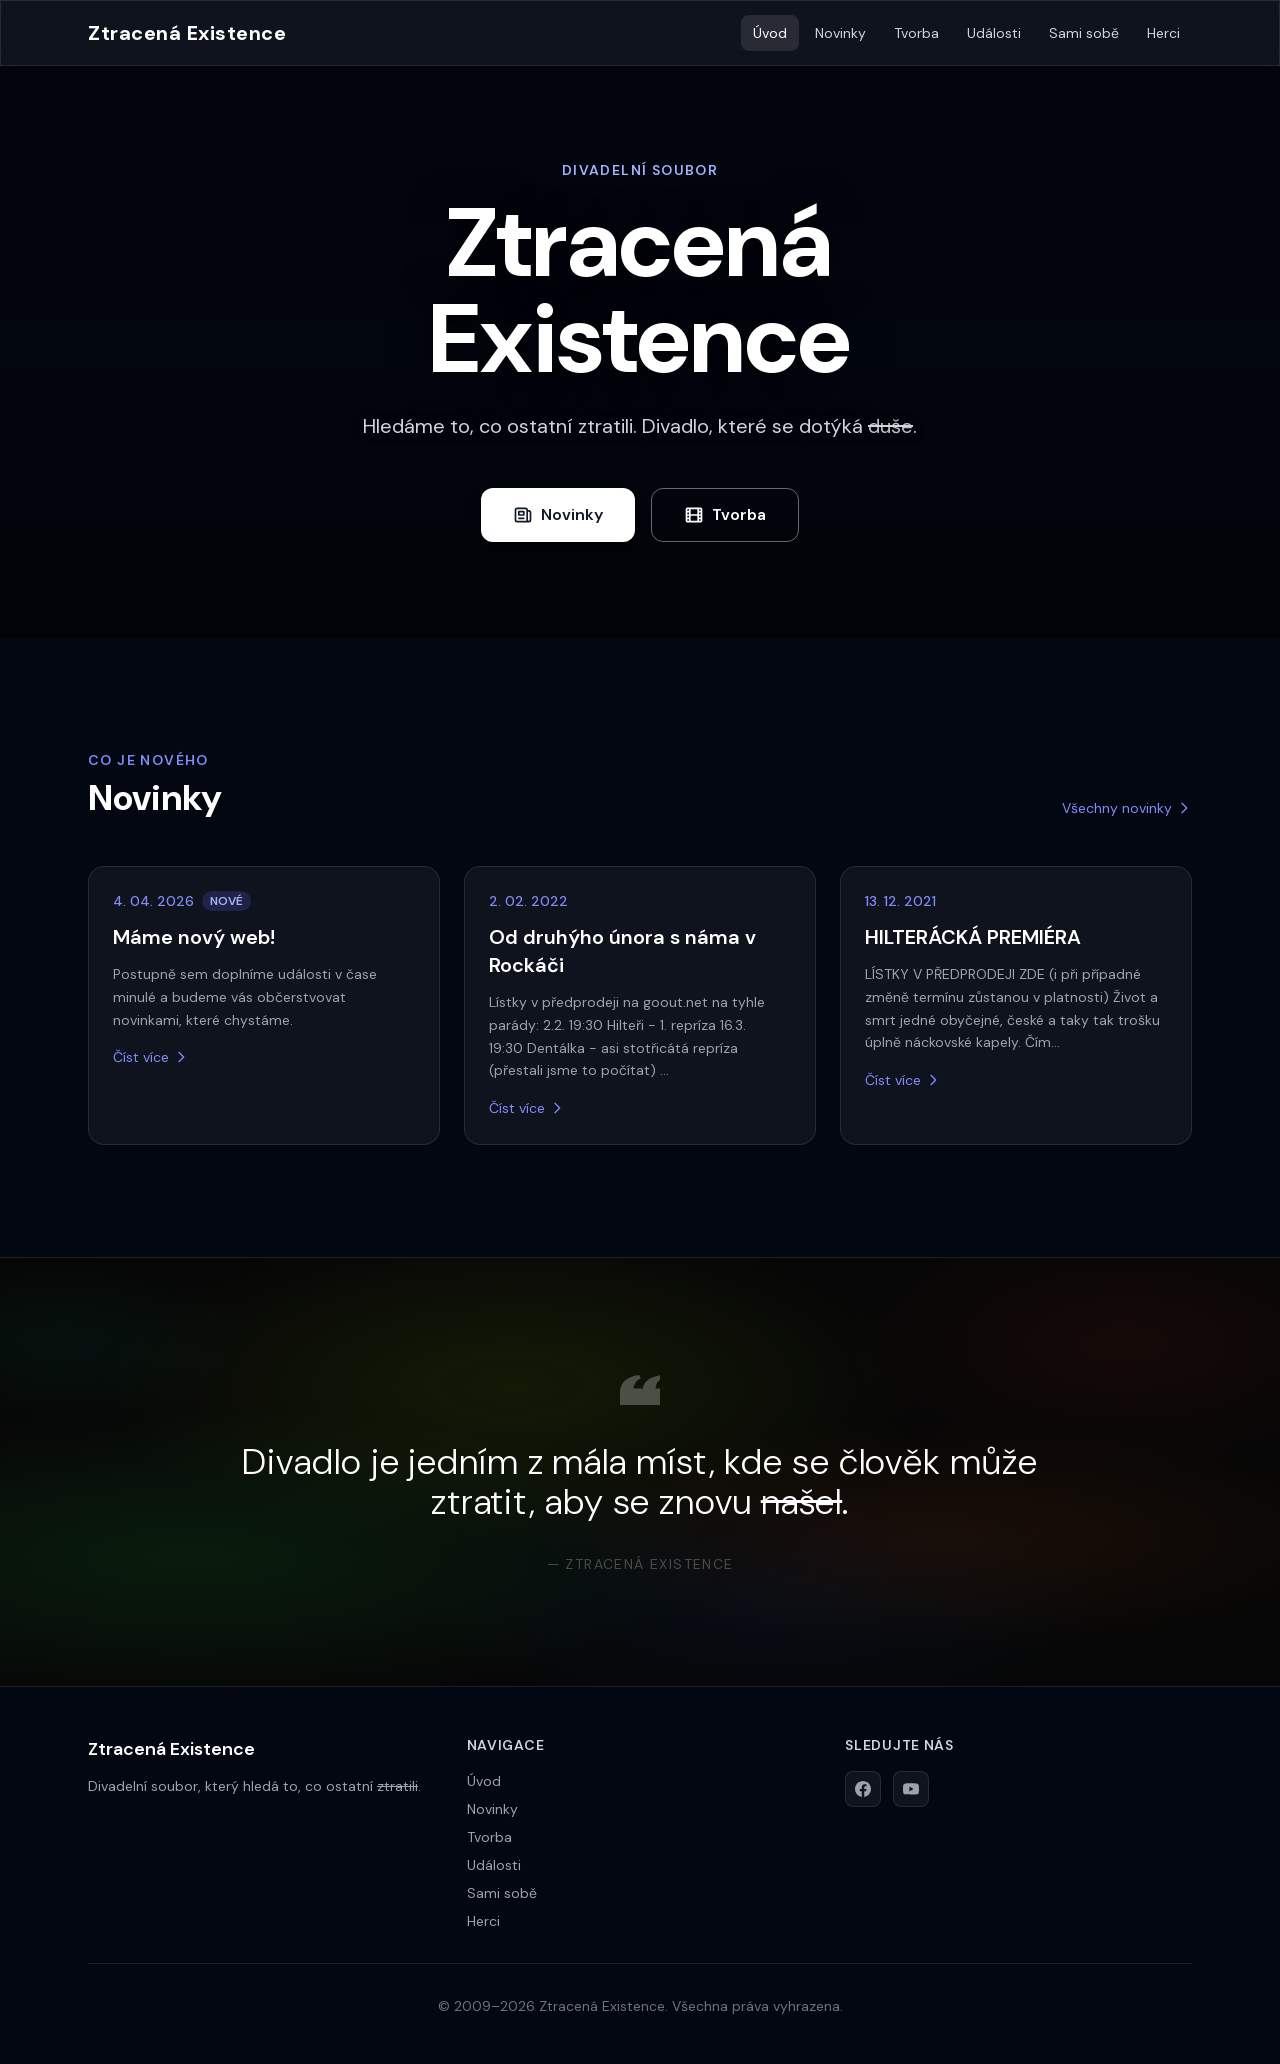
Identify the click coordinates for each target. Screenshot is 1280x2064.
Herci (1163, 33)
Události (994, 33)
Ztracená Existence (187, 33)
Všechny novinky (1127, 808)
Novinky (840, 33)
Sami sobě (1084, 33)
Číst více (151, 1057)
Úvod (770, 33)
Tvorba (916, 33)
